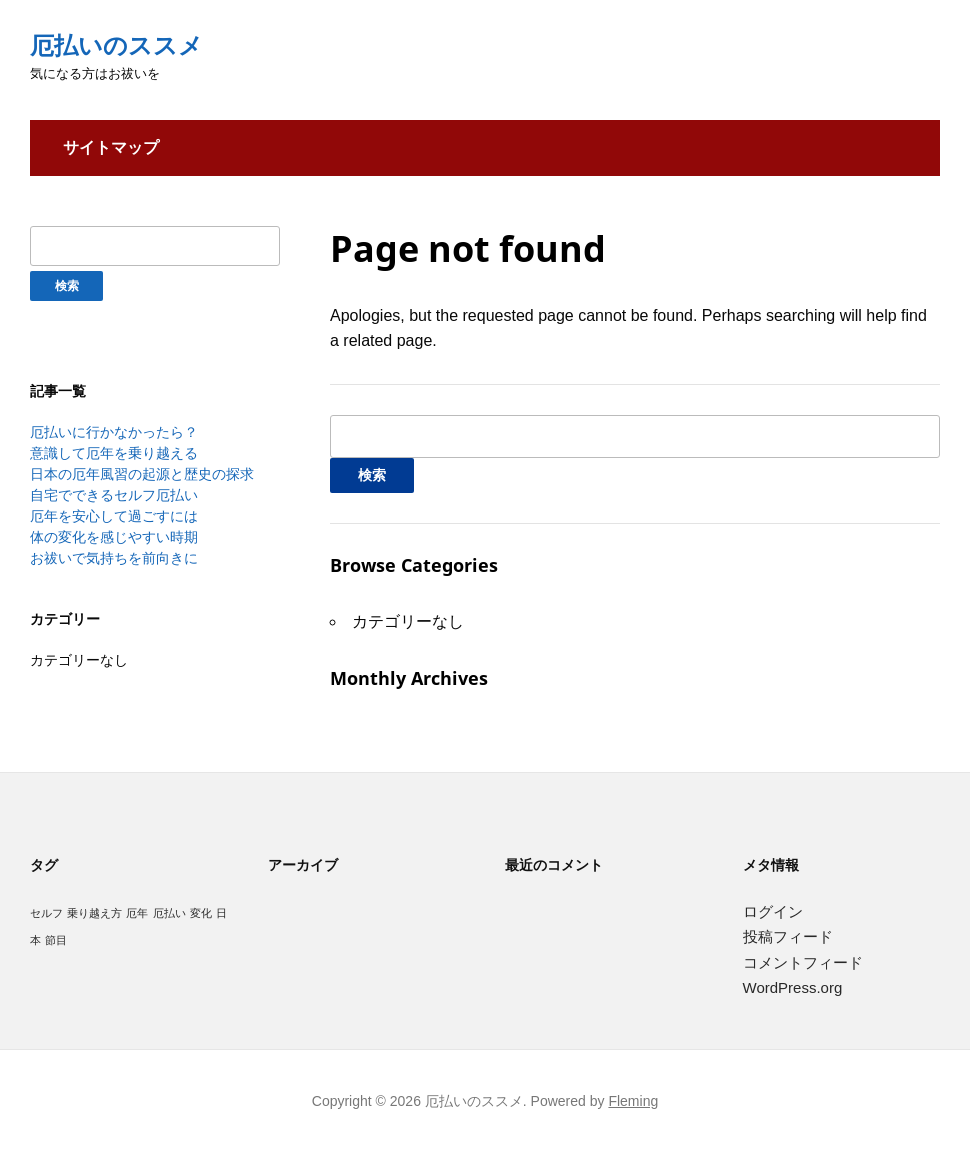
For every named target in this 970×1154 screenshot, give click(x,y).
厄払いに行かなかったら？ (114, 432)
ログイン (773, 911)
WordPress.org (793, 987)
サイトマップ (111, 147)
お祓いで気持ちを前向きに (114, 558)
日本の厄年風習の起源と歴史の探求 (142, 474)
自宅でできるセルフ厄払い (114, 495)
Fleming (633, 1101)
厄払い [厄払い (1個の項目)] (169, 913)
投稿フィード (788, 936)
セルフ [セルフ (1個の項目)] (46, 913)
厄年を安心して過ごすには (114, 516)
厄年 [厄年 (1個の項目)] (137, 913)
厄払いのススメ (116, 45)
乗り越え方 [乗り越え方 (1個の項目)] (94, 913)
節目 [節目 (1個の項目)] (56, 940)
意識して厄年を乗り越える (114, 453)
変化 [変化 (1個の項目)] (201, 913)
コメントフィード (803, 962)
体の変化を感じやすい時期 (114, 537)
